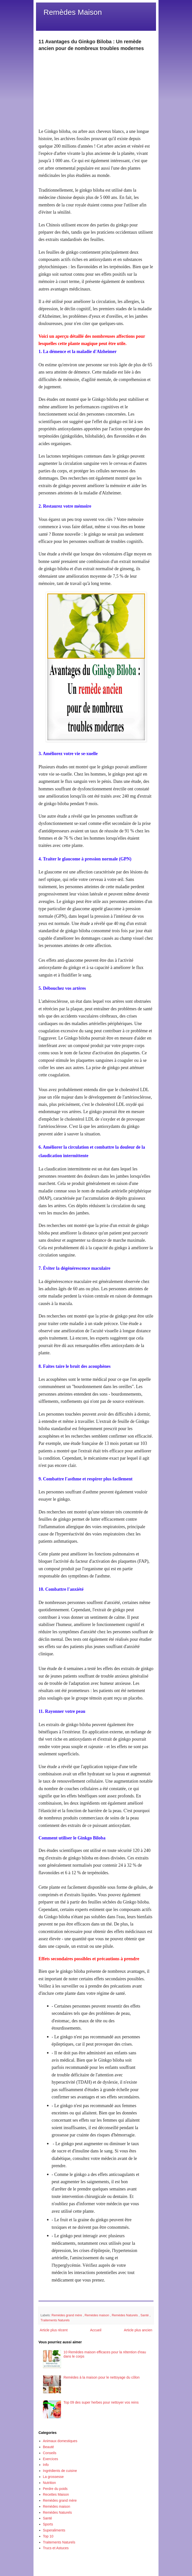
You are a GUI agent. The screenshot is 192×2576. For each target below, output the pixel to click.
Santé (145, 2315)
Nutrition (49, 2483)
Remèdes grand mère (67, 2315)
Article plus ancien (138, 2330)
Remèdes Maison (73, 12)
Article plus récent (54, 2330)
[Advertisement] (96, 87)
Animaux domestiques (60, 2441)
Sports (48, 2524)
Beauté (48, 2447)
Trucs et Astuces (56, 2548)
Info (46, 2465)
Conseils (49, 2453)
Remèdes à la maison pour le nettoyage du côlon (102, 2377)
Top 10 (48, 2536)
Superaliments (54, 2530)
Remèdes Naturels (125, 2315)
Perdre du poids (55, 2489)
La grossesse (53, 2477)
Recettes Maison (56, 2494)
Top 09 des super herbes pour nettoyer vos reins (101, 2402)
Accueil (95, 2330)
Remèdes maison (97, 2315)
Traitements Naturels (55, 2320)
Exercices (50, 2459)
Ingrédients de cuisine (60, 2471)
